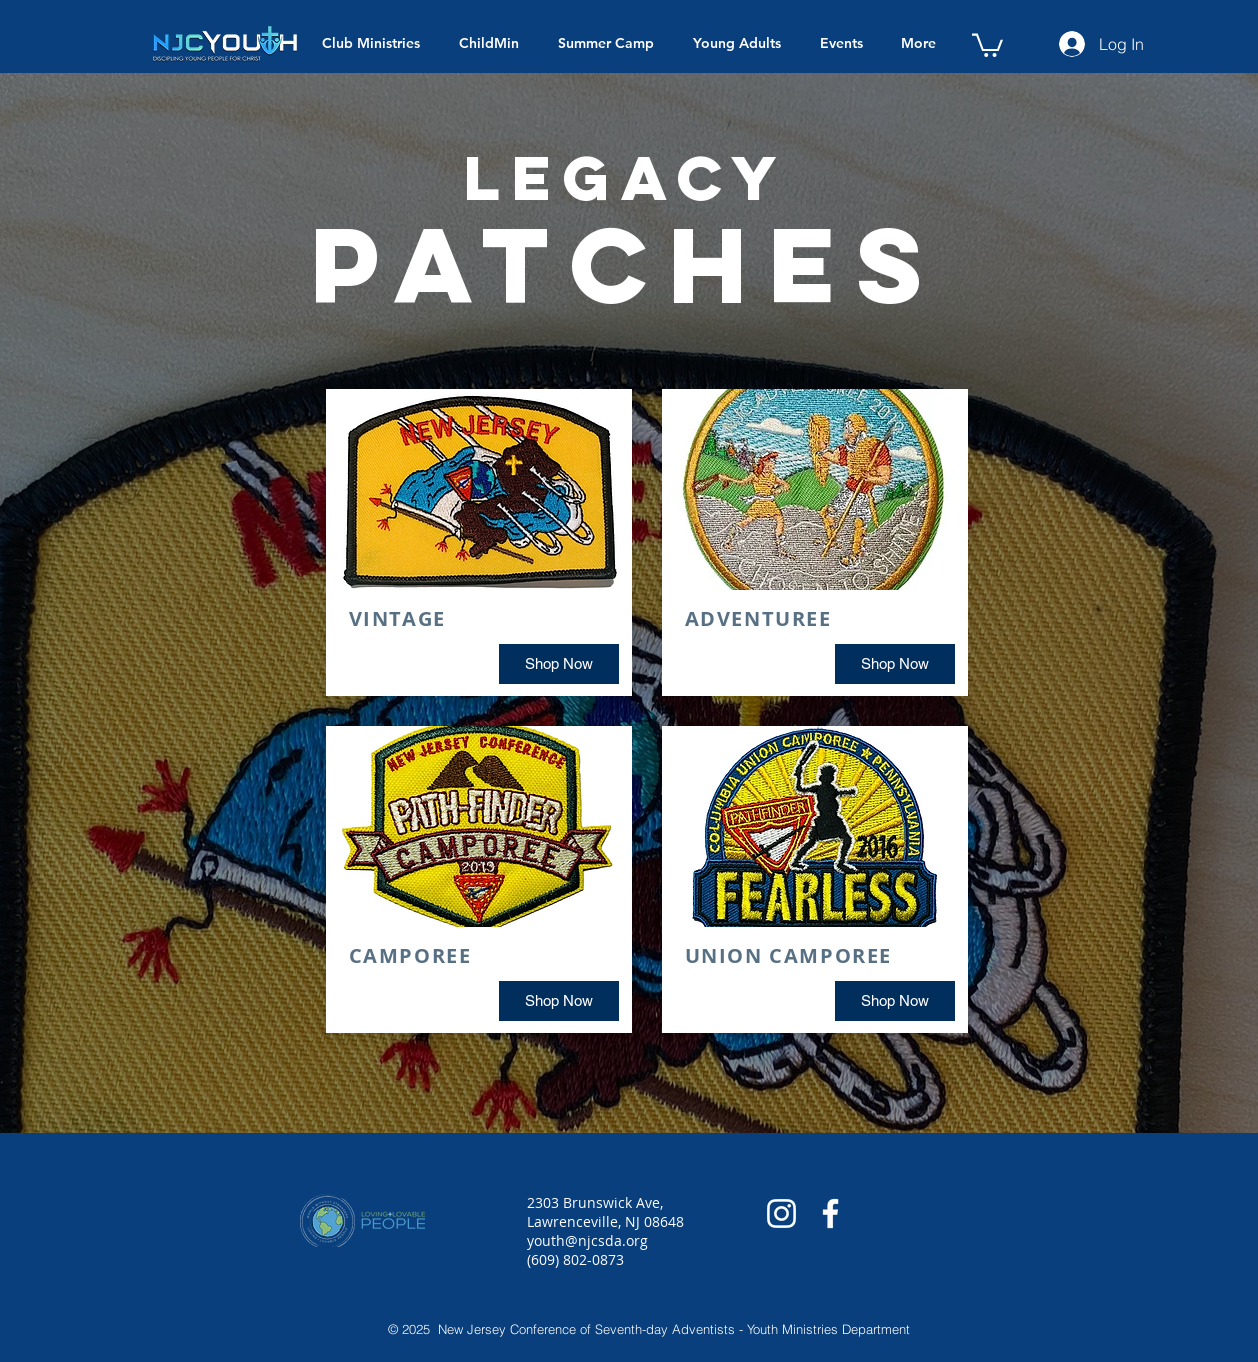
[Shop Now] (559, 664)
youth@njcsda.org (587, 1240)
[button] (987, 44)
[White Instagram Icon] (781, 1213)
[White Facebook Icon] (830, 1213)
